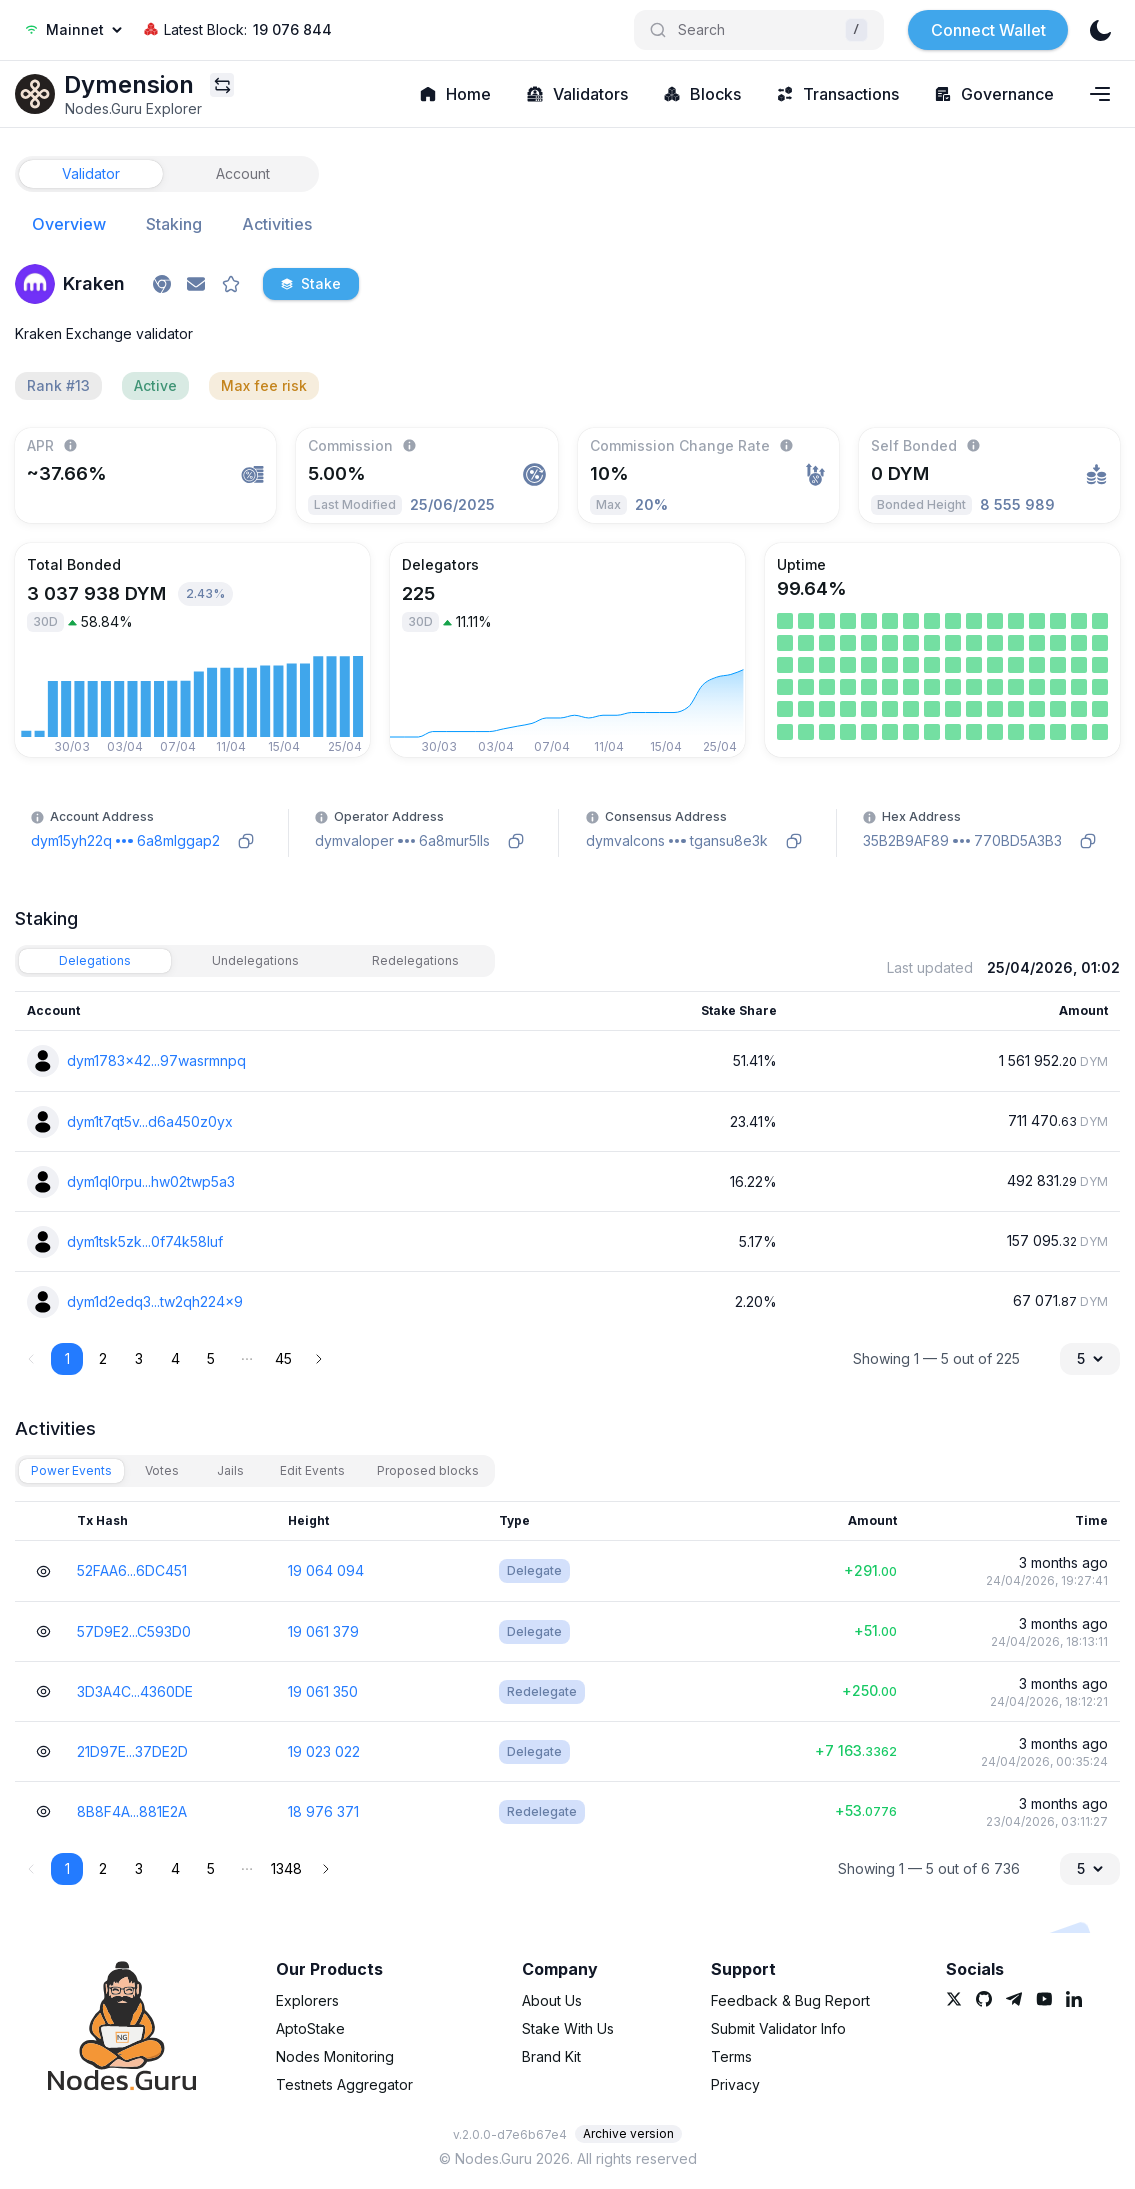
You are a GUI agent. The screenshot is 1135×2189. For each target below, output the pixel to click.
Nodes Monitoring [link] (335, 2056)
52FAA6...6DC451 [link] (132, 1570)
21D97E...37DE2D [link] (132, 1751)
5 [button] (211, 1358)
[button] (247, 1359)
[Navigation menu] (1100, 94)
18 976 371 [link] (323, 1811)
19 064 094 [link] (326, 1570)
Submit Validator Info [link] (778, 2028)
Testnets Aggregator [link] (344, 2084)
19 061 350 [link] (323, 1691)
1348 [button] (286, 1868)
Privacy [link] (735, 2084)
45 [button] (283, 1358)
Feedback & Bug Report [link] (790, 2000)
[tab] (91, 174)
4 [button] (175, 1358)
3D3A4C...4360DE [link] (135, 1691)
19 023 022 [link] (324, 1751)
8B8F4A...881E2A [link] (132, 1811)
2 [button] (103, 1358)
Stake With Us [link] (568, 2028)
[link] (35, 94)
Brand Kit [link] (551, 2056)
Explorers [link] (307, 2000)
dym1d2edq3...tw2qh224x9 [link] (155, 1301)
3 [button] (139, 1358)
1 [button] (67, 1358)
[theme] (1100, 30)
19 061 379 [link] (323, 1631)
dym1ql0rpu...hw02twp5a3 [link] (151, 1181)
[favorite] (231, 284)
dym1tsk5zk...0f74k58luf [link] (145, 1241)
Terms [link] (731, 2056)
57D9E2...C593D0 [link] (134, 1631)
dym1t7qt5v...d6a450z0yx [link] (150, 1121)
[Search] (759, 30)
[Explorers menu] (222, 85)
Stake (311, 283)
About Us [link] (552, 2000)
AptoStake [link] (310, 2028)
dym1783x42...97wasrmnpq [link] (156, 1060)
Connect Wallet (988, 30)
